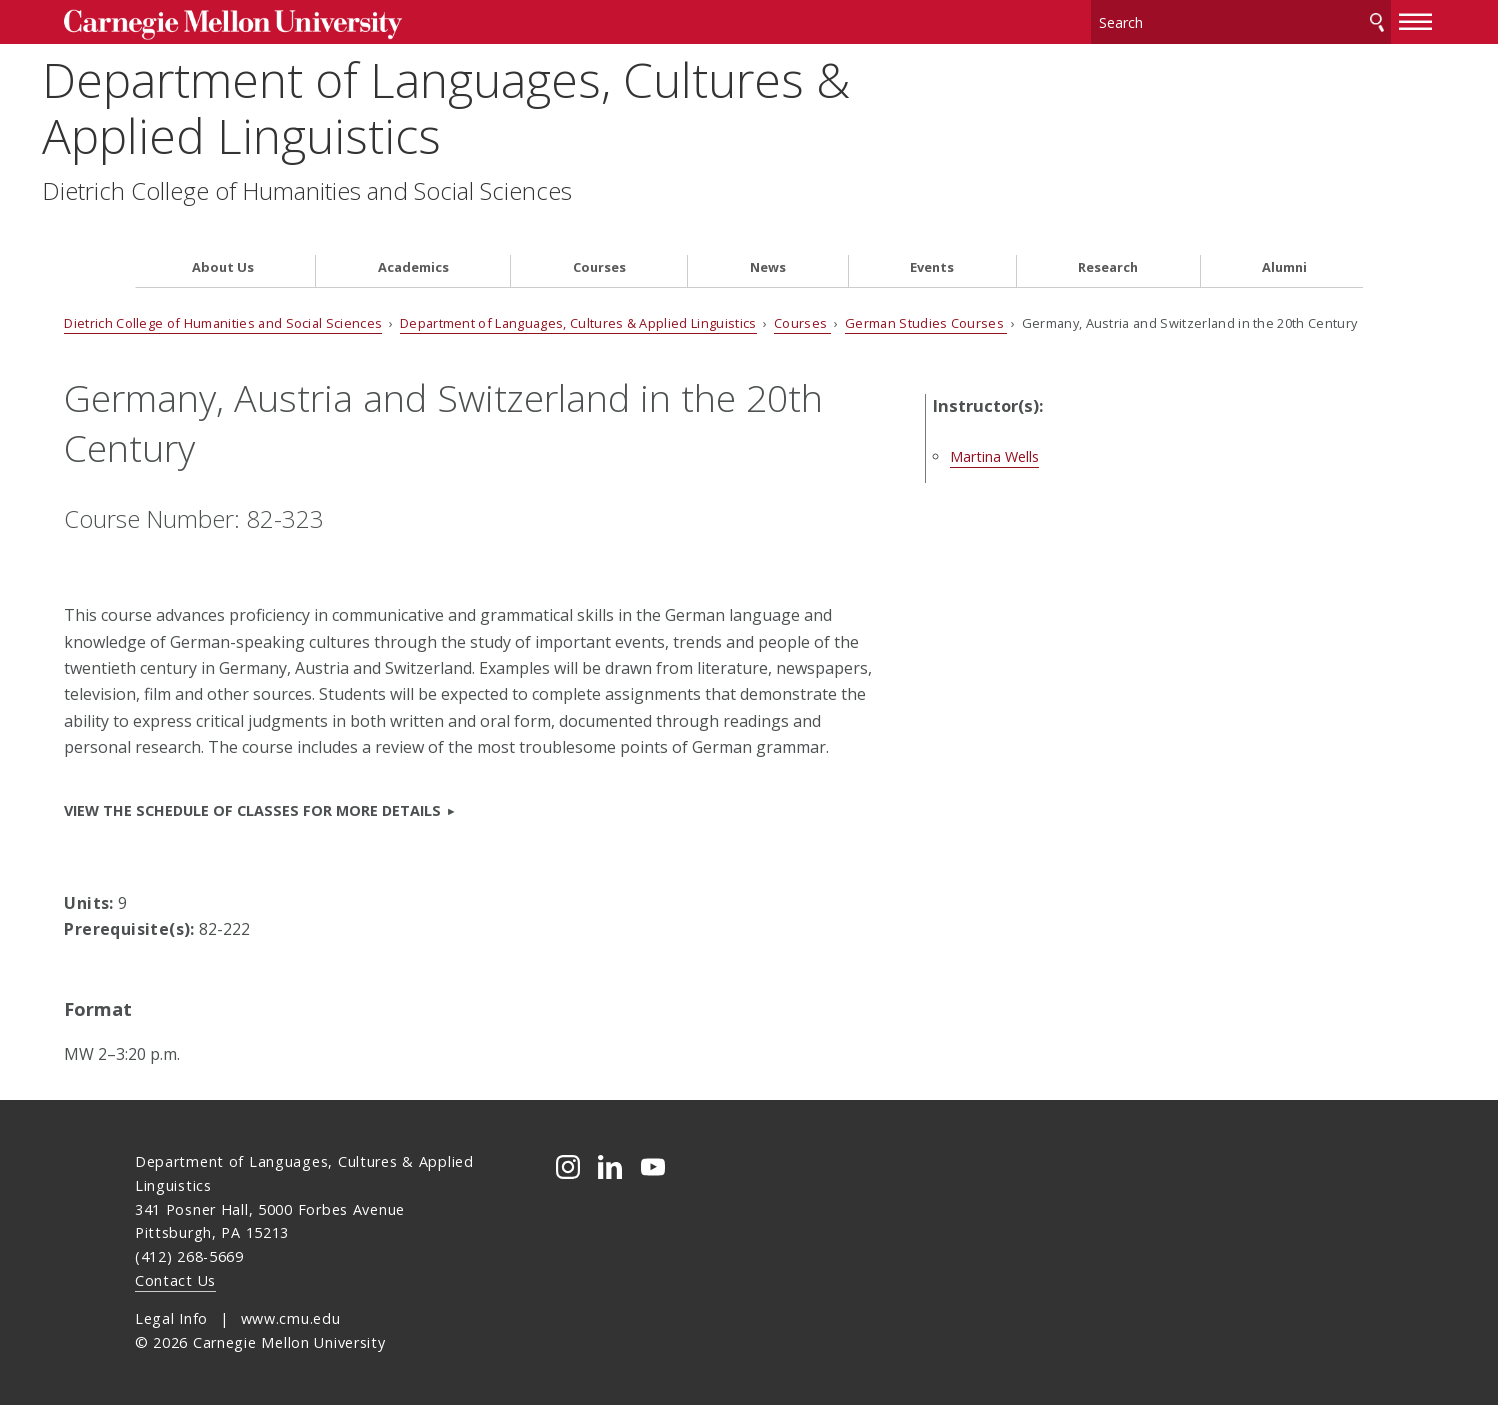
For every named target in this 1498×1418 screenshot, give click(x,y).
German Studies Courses (997, 288)
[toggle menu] (1345, 18)
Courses (599, 232)
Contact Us (175, 1293)
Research (1108, 232)
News (768, 232)
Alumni (1284, 232)
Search (1306, 19)
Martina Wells (1062, 421)
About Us (223, 232)
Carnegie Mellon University (288, 21)
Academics (413, 232)
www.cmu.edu (291, 1331)
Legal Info (171, 1331)
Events (932, 232)
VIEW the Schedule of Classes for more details (323, 822)
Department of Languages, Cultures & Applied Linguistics (539, 102)
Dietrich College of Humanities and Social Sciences (400, 185)
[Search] (1170, 19)
